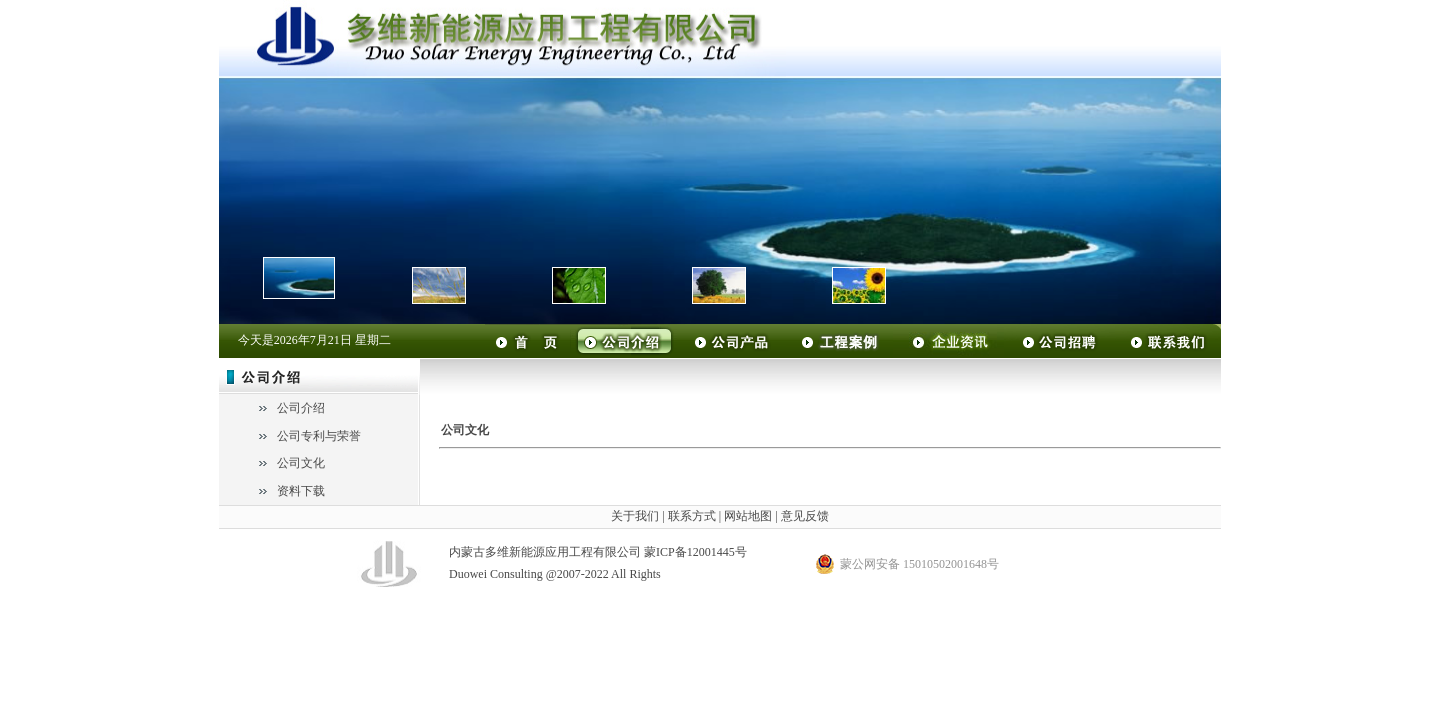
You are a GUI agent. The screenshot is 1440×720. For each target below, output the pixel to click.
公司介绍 (301, 408)
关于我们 (635, 516)
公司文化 (301, 463)
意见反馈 (805, 516)
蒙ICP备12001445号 (695, 552)
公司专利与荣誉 (319, 436)
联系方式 (692, 516)
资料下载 (301, 491)
